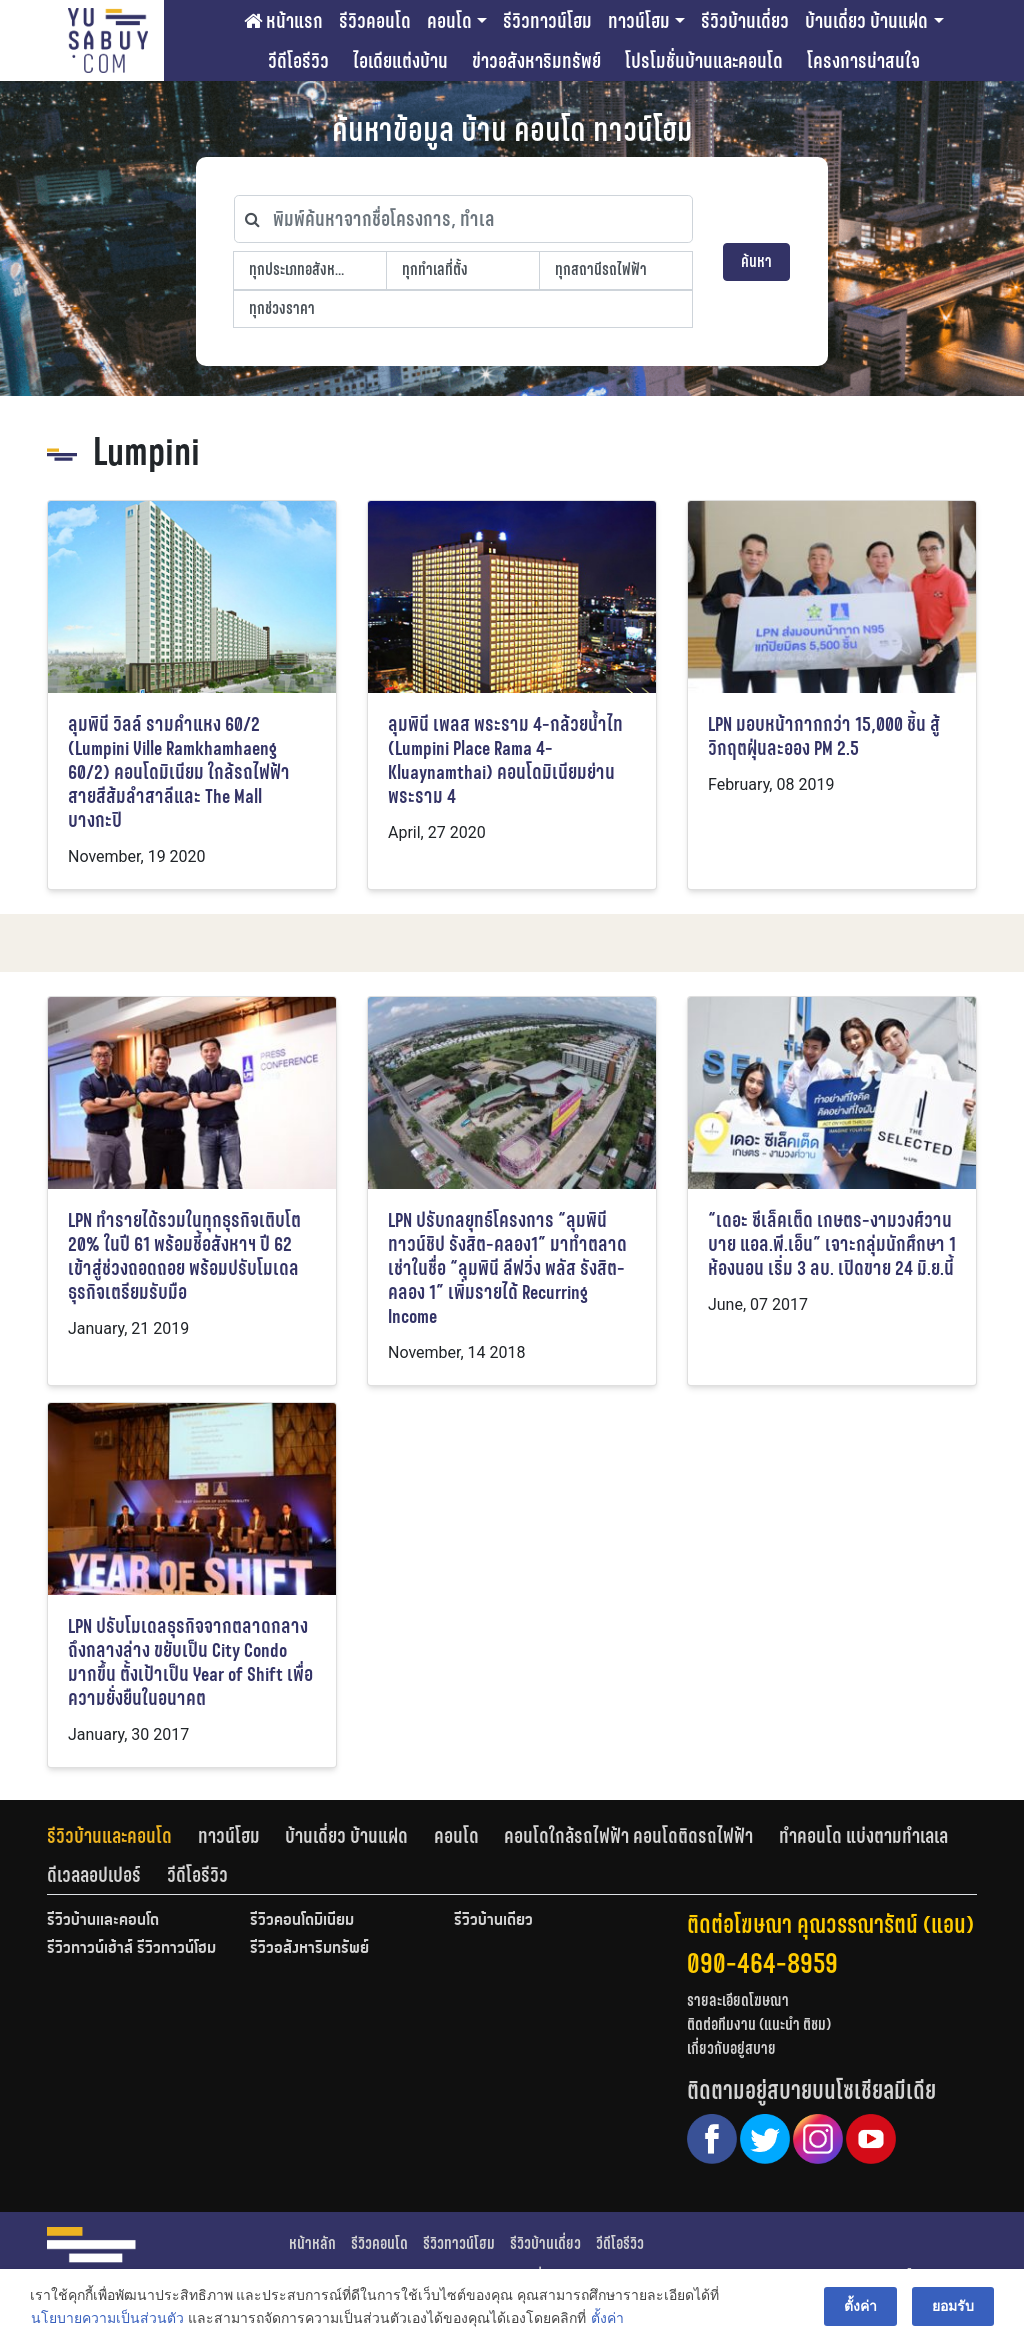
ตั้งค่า (607, 2318)
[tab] (122, 1836)
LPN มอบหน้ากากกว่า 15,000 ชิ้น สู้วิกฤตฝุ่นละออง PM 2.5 (824, 736)
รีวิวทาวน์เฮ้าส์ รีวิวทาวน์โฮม (131, 1949)
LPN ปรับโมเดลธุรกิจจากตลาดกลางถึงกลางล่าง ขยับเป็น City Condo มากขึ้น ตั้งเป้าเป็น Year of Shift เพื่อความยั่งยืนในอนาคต (190, 1662)
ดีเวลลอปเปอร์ (94, 1875)
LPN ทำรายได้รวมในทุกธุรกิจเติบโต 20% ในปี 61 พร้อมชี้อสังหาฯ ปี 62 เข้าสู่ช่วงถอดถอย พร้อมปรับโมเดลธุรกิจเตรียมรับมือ (184, 1256)
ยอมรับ (953, 2306)
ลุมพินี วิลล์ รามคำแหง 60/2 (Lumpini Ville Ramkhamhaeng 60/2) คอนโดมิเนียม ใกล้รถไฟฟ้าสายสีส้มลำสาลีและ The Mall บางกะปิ (179, 772)
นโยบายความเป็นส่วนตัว (107, 2318)
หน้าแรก (283, 21)
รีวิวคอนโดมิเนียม (302, 1921)
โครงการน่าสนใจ (863, 61)
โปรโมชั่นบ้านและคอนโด (704, 61)
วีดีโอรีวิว (298, 61)
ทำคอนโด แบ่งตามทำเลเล (863, 1836)
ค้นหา (756, 261)
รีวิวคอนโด (375, 21)
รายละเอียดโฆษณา (738, 2000)
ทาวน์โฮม (639, 21)
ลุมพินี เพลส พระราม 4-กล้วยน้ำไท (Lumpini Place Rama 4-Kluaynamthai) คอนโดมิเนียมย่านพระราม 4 (505, 760)
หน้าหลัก (312, 2243)
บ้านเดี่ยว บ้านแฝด (866, 21)
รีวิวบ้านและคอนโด (109, 1836)
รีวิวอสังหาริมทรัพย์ (309, 1949)
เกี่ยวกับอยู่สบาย (731, 2048)
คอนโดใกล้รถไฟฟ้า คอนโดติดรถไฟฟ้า (628, 1836)
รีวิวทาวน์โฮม (547, 21)
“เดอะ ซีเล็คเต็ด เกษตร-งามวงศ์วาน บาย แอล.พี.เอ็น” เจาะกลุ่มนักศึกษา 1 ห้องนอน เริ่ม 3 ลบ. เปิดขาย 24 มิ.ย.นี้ (832, 1244)
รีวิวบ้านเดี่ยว (745, 21)
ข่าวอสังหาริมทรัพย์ (536, 61)
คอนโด (449, 21)
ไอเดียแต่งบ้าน (400, 61)
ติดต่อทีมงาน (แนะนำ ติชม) (759, 2024)
